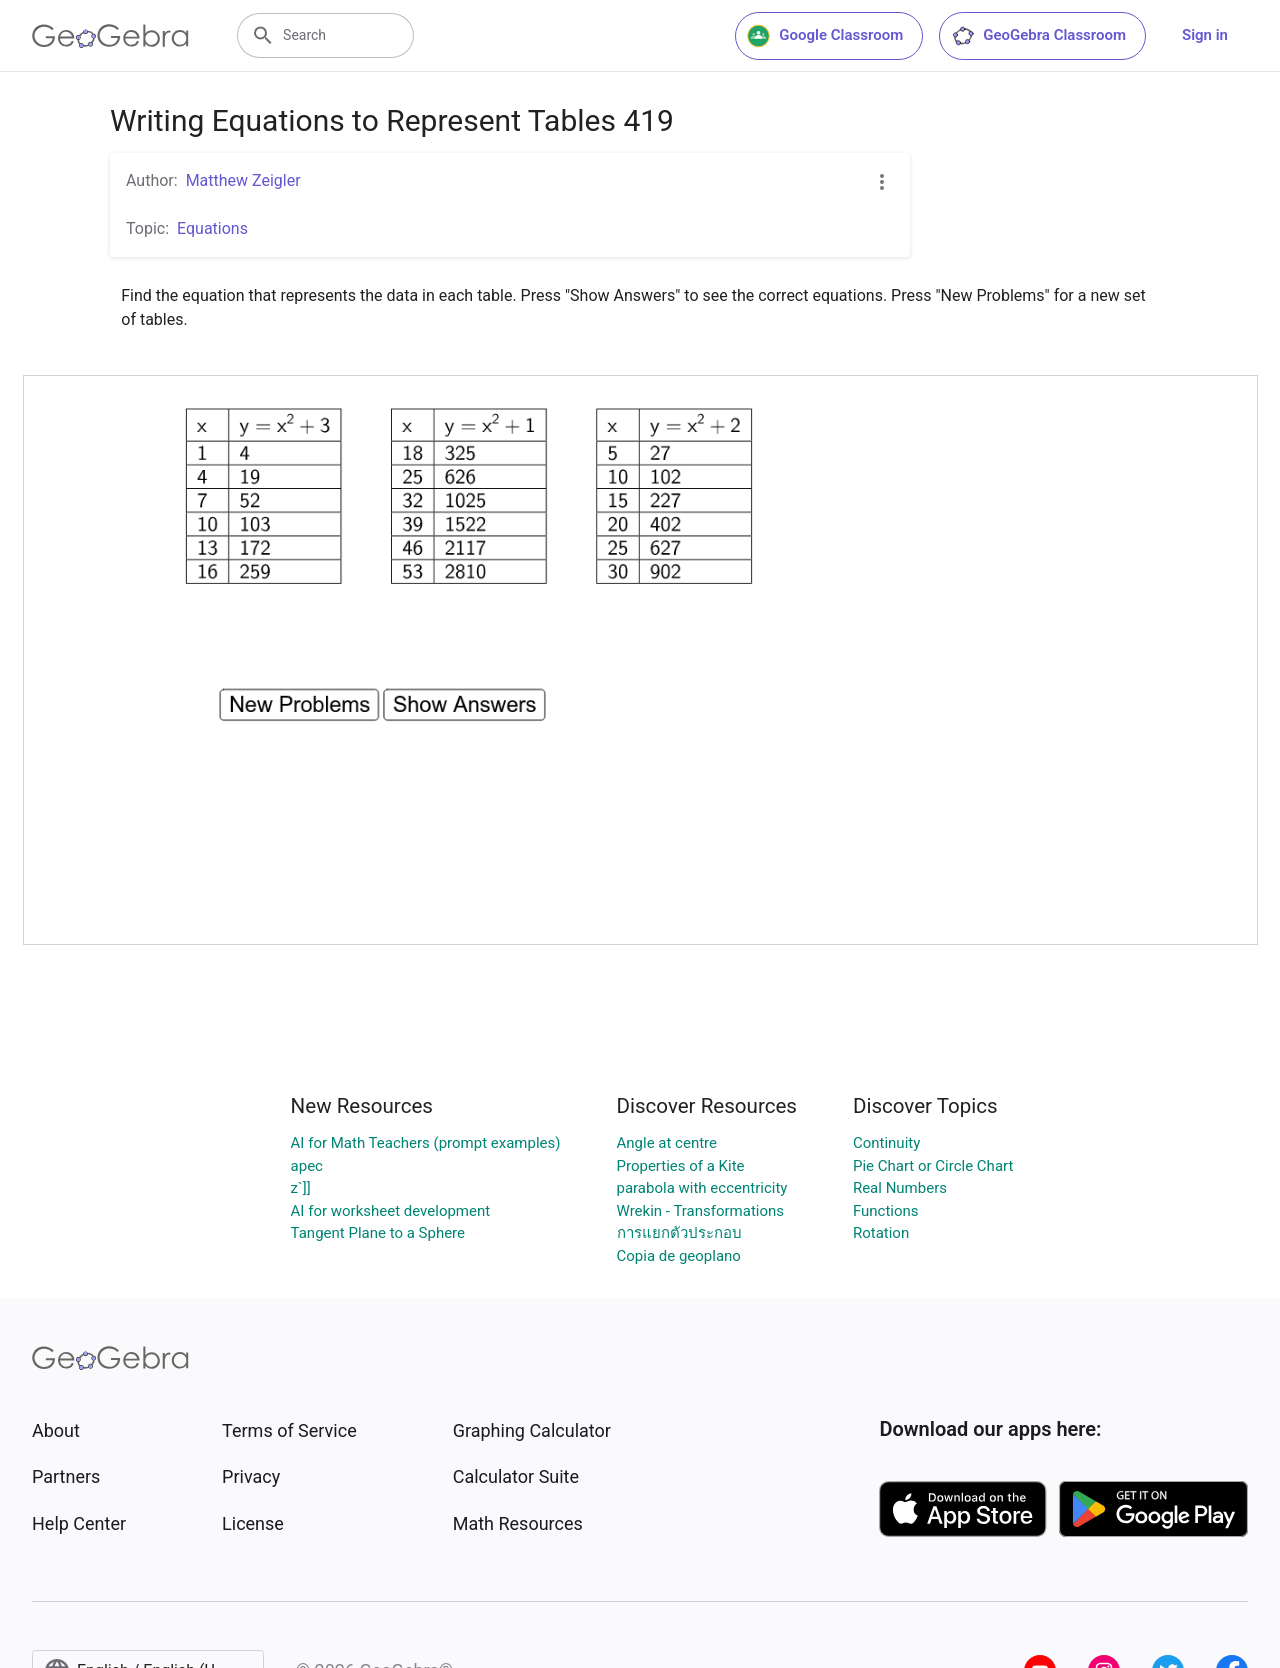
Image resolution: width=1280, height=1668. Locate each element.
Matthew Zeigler (243, 180)
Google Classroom (825, 36)
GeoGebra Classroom (1038, 36)
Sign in (1205, 35)
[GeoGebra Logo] (110, 36)
